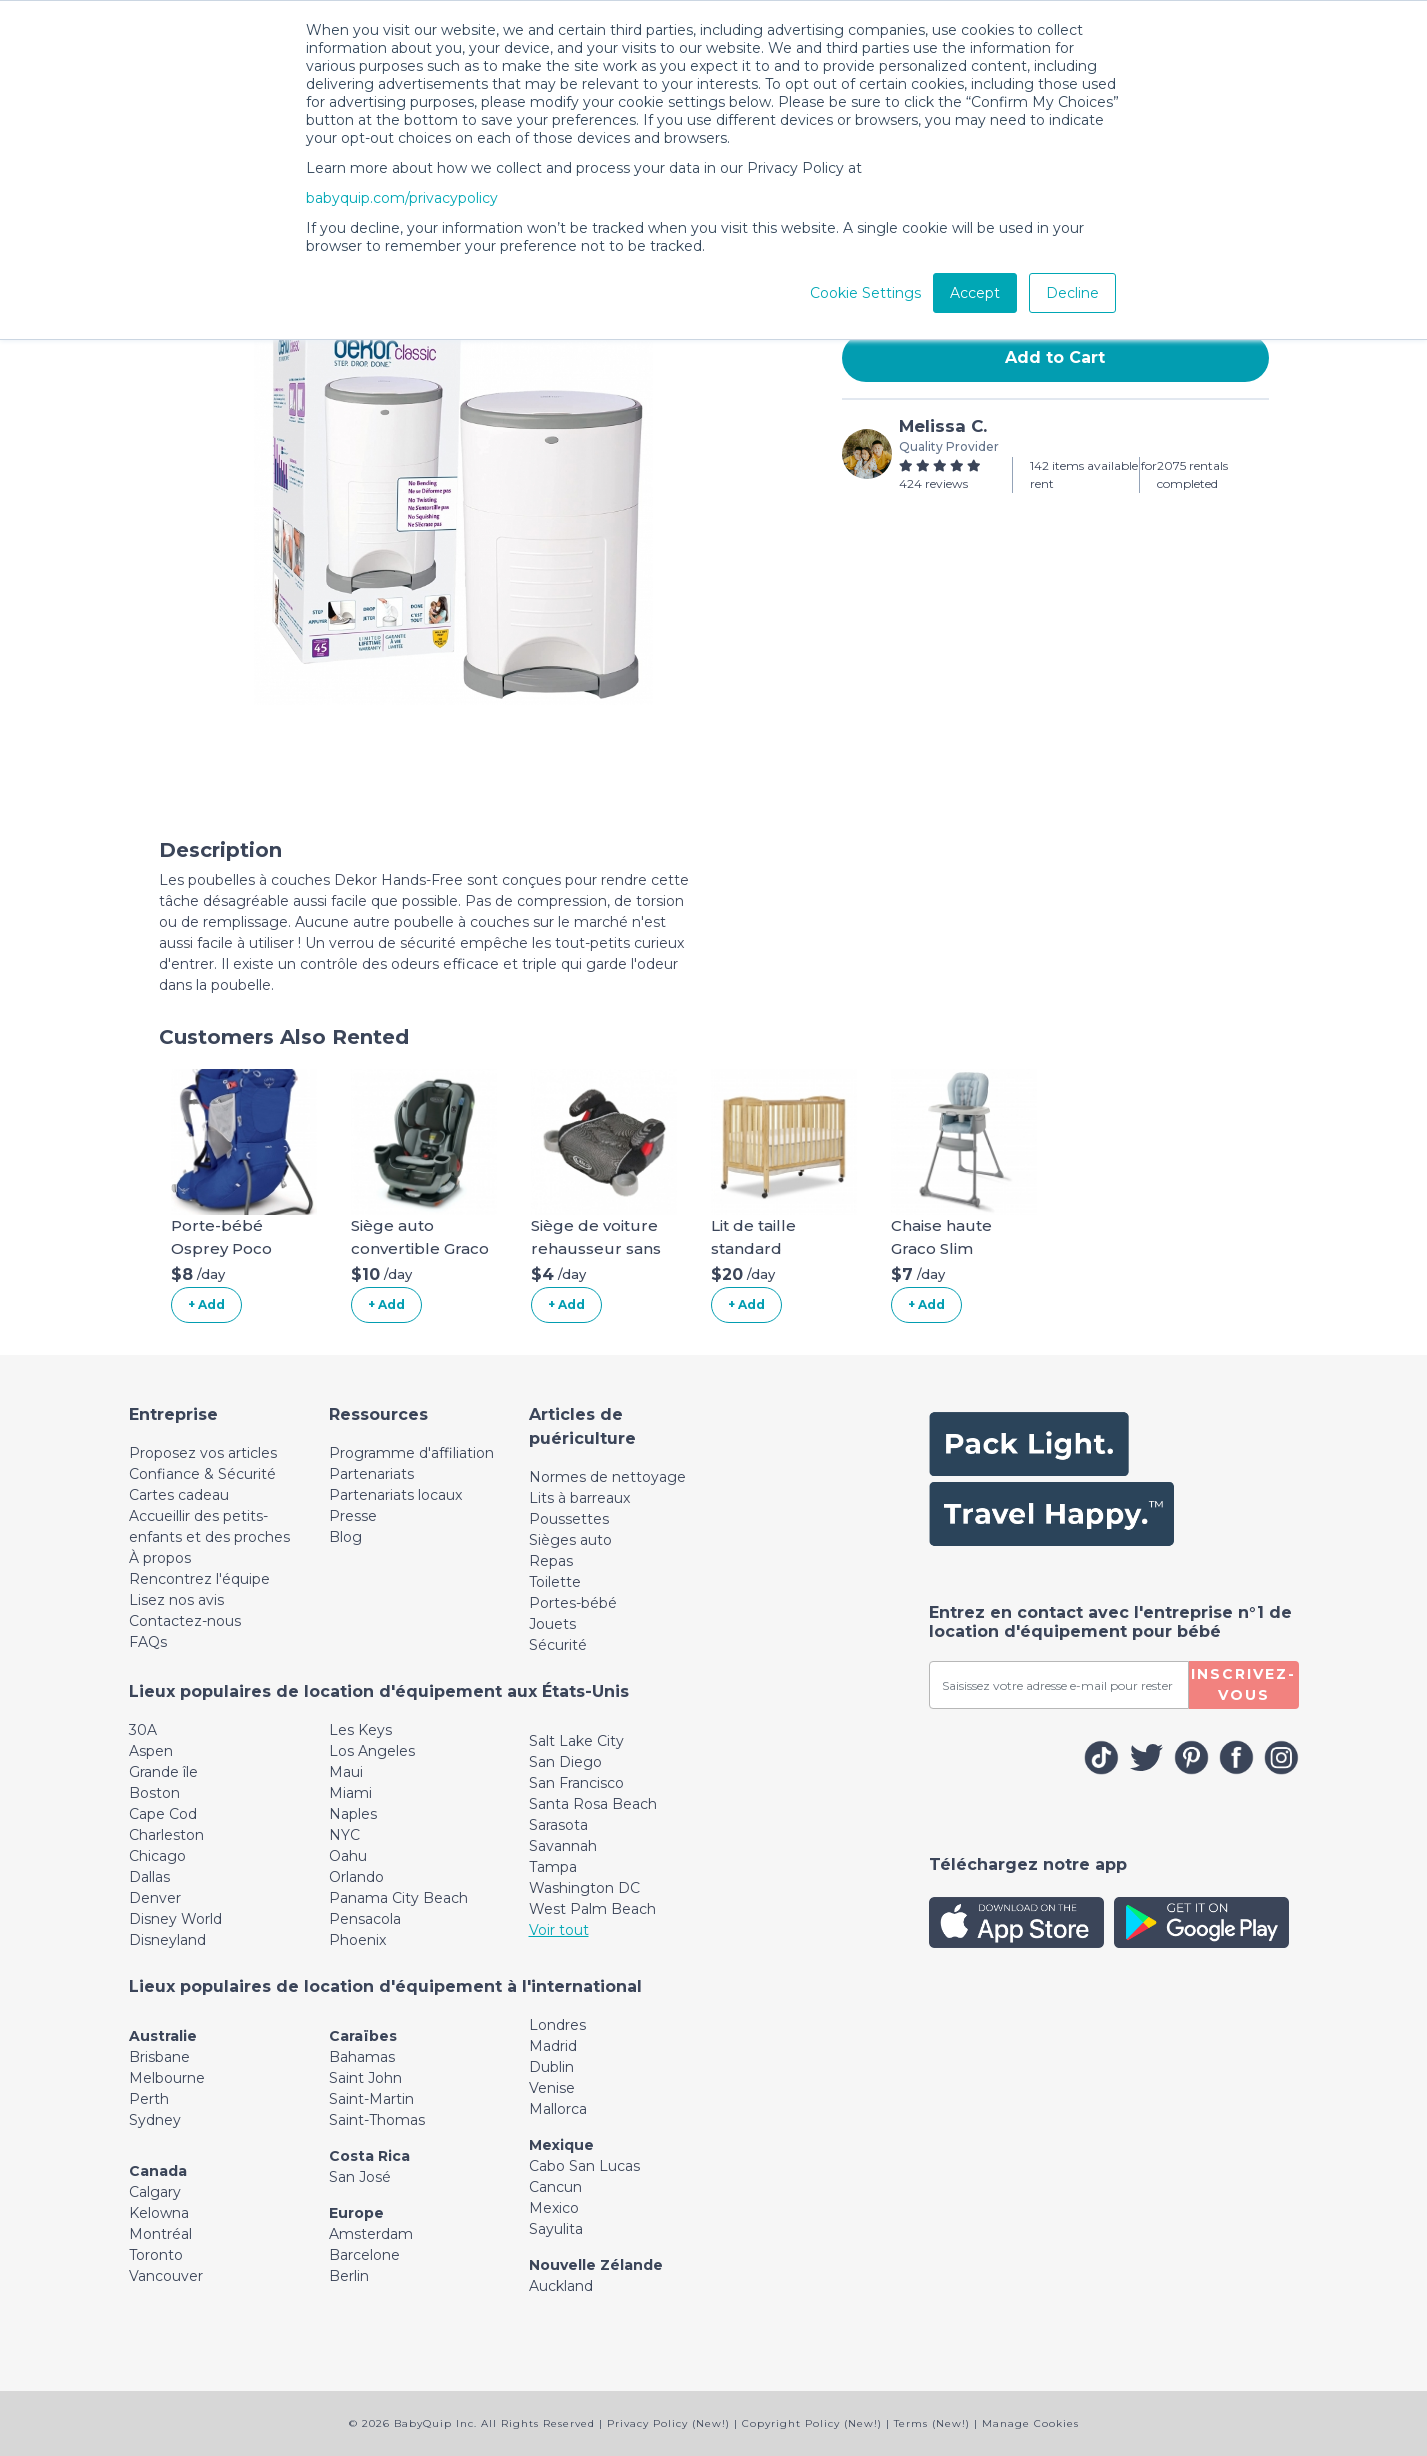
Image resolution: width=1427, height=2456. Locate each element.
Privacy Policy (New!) (668, 2423)
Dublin (551, 2067)
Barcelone (364, 2255)
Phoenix (357, 1940)
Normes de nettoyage (607, 1477)
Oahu (348, 1856)
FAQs (148, 1642)
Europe (356, 2213)
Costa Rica (369, 2156)
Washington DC (584, 1888)
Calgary (155, 2192)
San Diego (565, 1762)
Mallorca (558, 2109)
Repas (551, 1561)
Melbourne (167, 2078)
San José (360, 2177)
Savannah (563, 1846)
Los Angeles (372, 1751)
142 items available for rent (1093, 474)
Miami (350, 1793)
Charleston (166, 1835)
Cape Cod (163, 1814)
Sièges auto (570, 1540)
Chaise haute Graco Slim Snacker (941, 1248)
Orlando (356, 1877)
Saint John (365, 2078)
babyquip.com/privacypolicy (402, 198)
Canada (158, 2171)
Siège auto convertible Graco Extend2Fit (420, 1248)
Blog (345, 1537)
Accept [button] (975, 293)
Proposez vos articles (203, 1453)
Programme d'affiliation (411, 1453)
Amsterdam (371, 2234)
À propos (160, 1558)
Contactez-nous (185, 1621)
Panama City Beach (398, 1898)
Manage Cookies (1030, 2423)
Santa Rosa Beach (593, 1804)
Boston (154, 1793)
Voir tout (559, 1930)
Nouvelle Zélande (596, 2265)
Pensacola (365, 1919)
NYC (344, 1835)
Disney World (175, 1919)
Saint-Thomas (377, 2120)
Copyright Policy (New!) (812, 2423)
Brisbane (159, 2057)
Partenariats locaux (395, 1495)
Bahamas (362, 2057)
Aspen (151, 1751)
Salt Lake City (576, 1741)
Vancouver (166, 2276)
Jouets (552, 1624)
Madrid (553, 2046)
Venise (552, 2088)
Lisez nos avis (176, 1600)
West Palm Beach (592, 1909)
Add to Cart (1055, 357)
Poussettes (569, 1519)
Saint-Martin (371, 2099)
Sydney (155, 2120)
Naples (353, 1814)
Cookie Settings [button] (865, 293)
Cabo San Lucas (584, 2166)
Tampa (553, 1867)
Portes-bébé (573, 1603)
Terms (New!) (932, 2423)
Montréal (160, 2234)
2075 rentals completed (1192, 474)
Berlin (349, 2276)
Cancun (555, 2187)
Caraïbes (363, 2036)
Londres (557, 2025)
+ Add (206, 1304)
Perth (149, 2099)
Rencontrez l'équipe (199, 1579)
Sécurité (558, 1645)
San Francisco (576, 1783)
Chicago (157, 1856)
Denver (155, 1898)
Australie (163, 2036)
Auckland (561, 2286)
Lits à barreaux (579, 1498)
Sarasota (558, 1825)
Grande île (163, 1772)
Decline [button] (1072, 293)
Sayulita (556, 2229)
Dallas (149, 1877)
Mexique (561, 2145)
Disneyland (167, 1940)
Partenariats (371, 1474)
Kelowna (159, 2213)
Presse (353, 1516)
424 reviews (933, 483)
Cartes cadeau (179, 1495)
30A (143, 1730)
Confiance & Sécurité (202, 1474)
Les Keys (360, 1730)
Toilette (555, 1582)
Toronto (156, 2255)
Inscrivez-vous (1243, 1684)
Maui (346, 1772)
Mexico (554, 2208)
